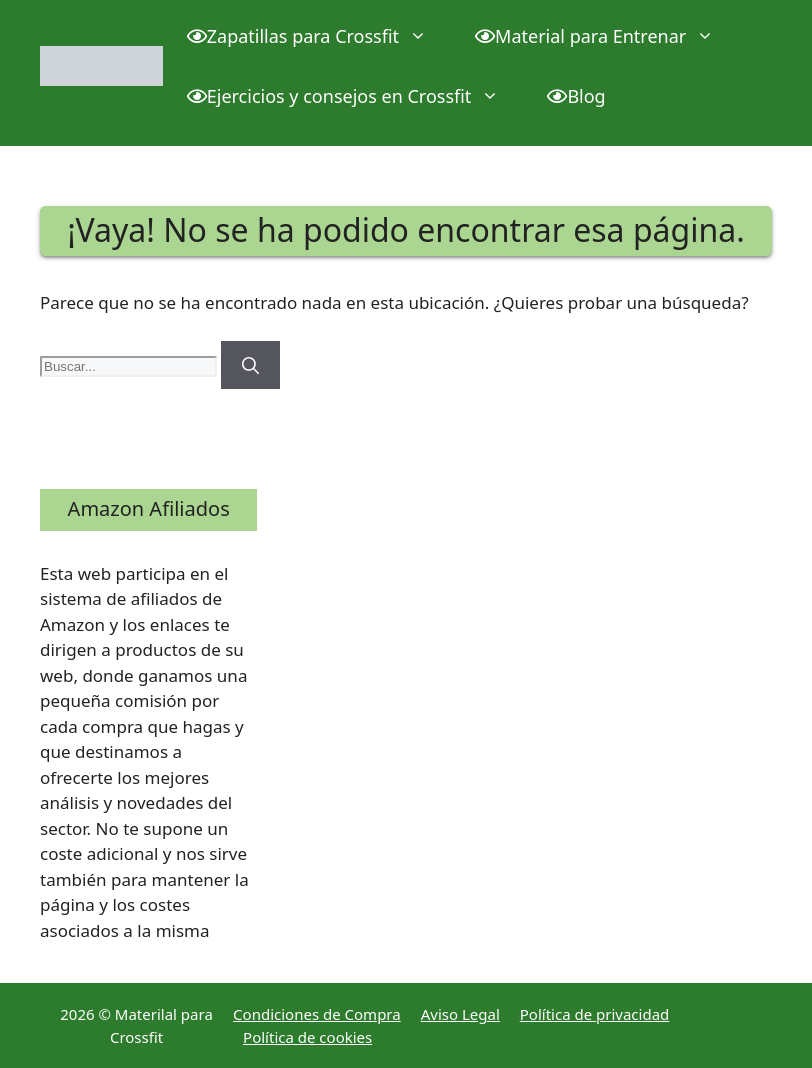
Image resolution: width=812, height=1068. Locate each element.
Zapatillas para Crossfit (319, 36)
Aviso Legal (460, 1014)
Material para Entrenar (606, 36)
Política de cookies (307, 1037)
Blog (576, 96)
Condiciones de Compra (317, 1014)
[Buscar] (250, 365)
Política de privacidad (595, 1014)
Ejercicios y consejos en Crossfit (355, 96)
